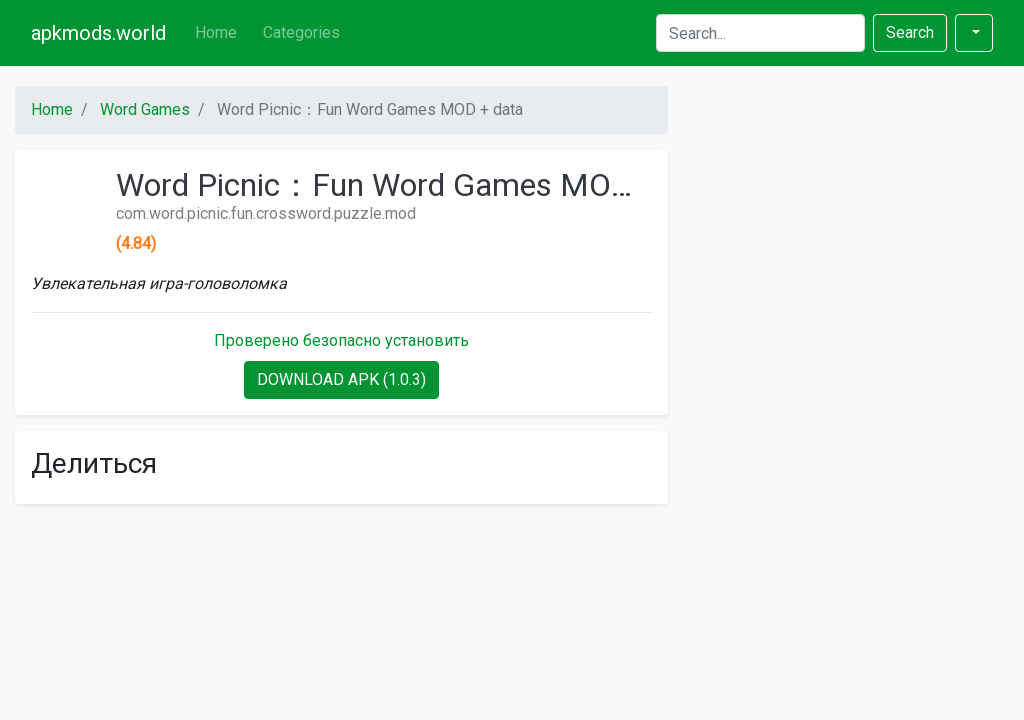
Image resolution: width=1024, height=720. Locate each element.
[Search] (760, 33)
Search (910, 32)
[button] (974, 33)
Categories (301, 32)
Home (216, 32)
